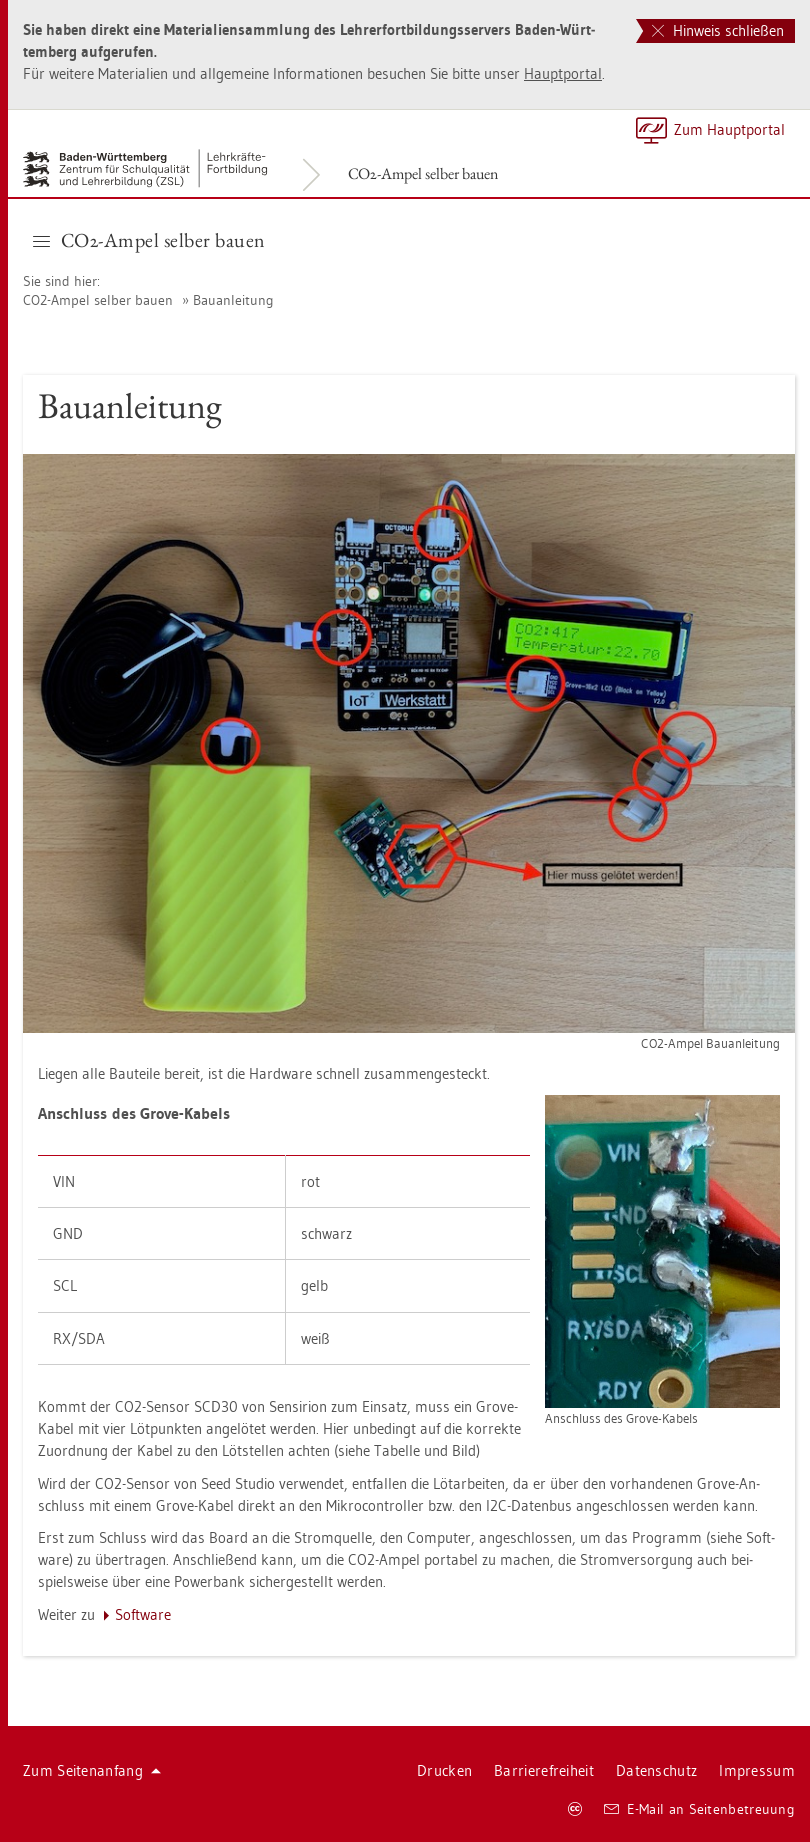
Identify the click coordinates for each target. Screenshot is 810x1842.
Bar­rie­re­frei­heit (544, 1770)
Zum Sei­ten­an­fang (92, 1770)
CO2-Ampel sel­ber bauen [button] (149, 240)
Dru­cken (444, 1770)
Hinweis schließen (718, 30)
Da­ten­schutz (656, 1770)
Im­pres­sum (757, 1770)
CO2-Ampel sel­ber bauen (423, 173)
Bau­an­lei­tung (233, 300)
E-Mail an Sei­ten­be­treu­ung (699, 1809)
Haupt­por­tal (563, 73)
